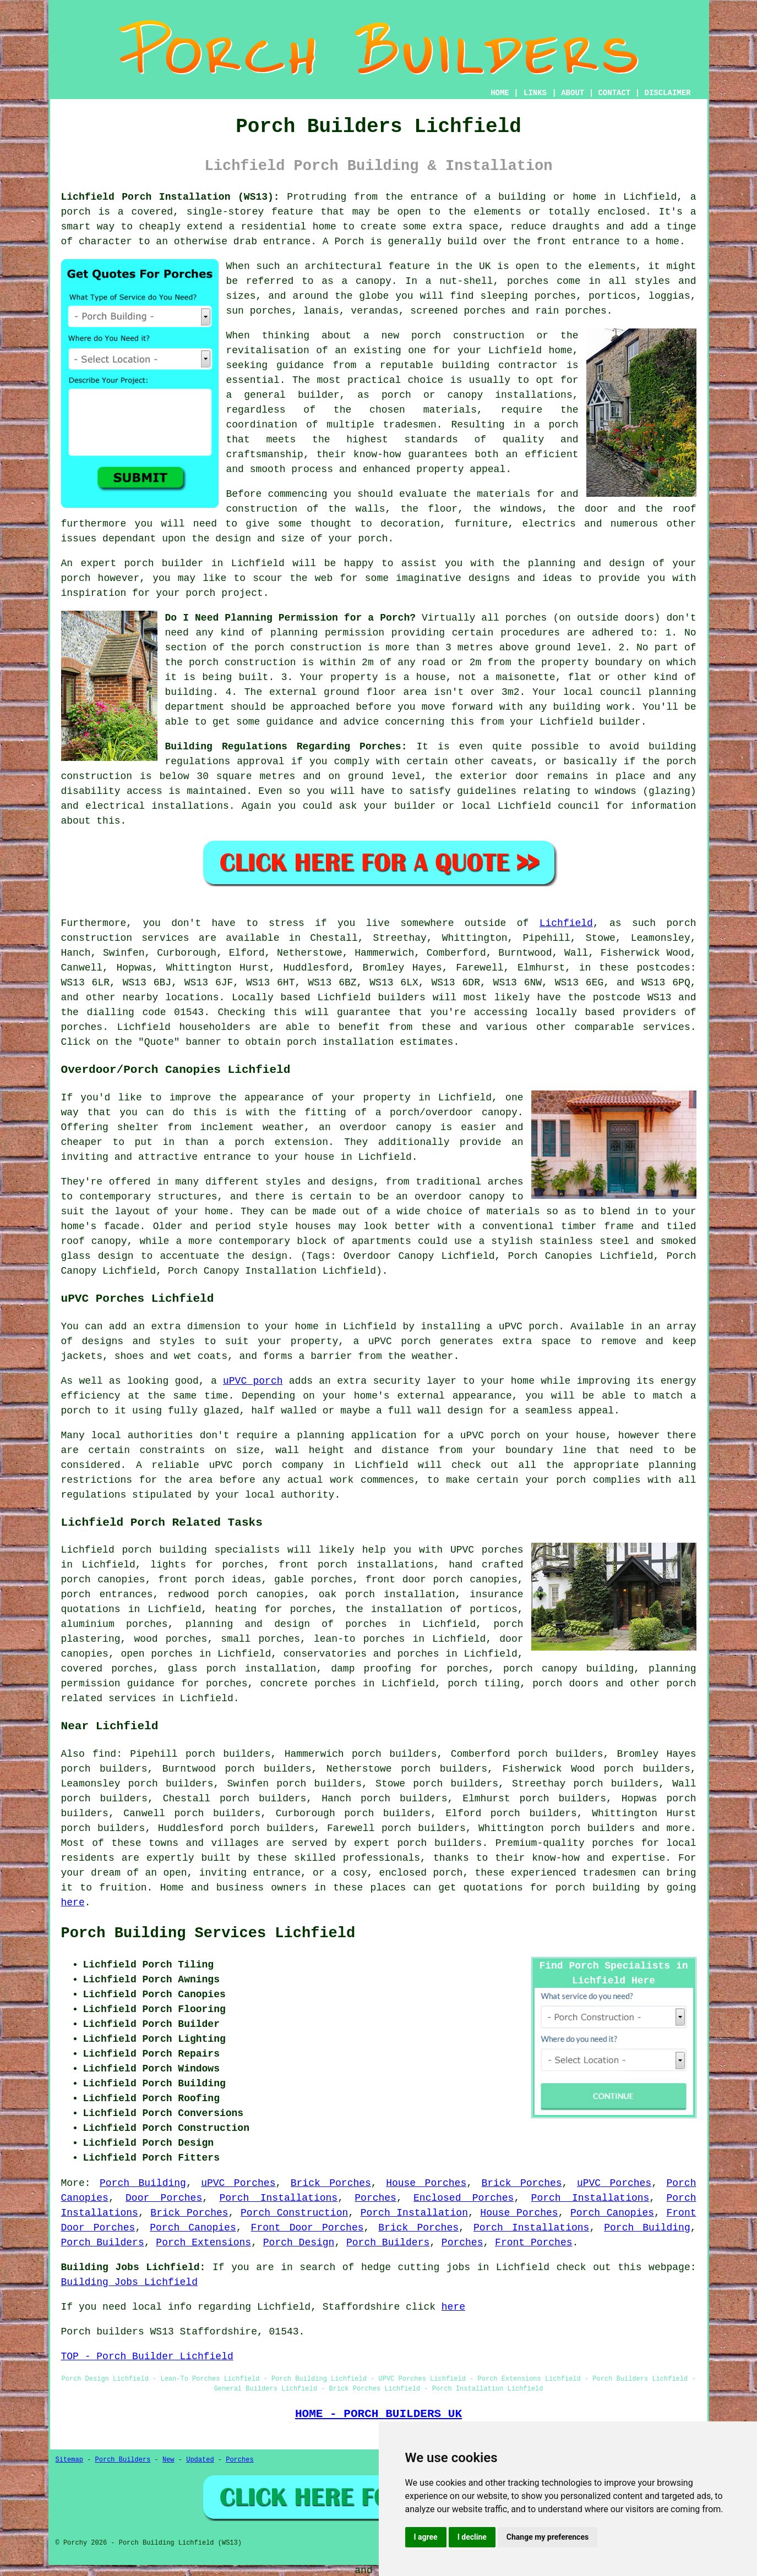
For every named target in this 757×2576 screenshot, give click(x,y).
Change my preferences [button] (548, 2537)
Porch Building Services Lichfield (208, 1933)
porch (373, 538)
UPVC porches (487, 1549)
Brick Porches (331, 2183)
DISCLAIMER (667, 93)
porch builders (439, 1843)
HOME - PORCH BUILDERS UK (378, 2413)
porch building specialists (201, 1549)
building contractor (500, 365)
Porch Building (143, 2183)
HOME (500, 93)
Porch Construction (294, 2212)
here (73, 1902)
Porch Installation (414, 2212)
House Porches (426, 2183)
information (663, 806)
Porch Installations (278, 2198)
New (168, 2460)
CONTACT (614, 93)
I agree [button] (426, 2537)
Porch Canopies (612, 2212)
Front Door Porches (307, 2227)
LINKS (535, 93)
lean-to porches (359, 1639)
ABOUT (572, 93)
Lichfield (566, 923)
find (104, 1754)
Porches (375, 2198)
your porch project (209, 593)
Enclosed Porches (463, 2198)
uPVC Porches (238, 2183)
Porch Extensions (203, 2242)
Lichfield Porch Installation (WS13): (170, 196)
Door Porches (164, 2198)
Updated (200, 2460)
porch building (598, 1887)
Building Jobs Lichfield (129, 2282)
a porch (556, 424)
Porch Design (299, 2242)
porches (82, 1027)
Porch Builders (102, 2242)
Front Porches (533, 2242)
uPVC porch (253, 1380)
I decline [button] (472, 2537)
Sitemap (69, 2460)
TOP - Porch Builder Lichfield (147, 2356)
